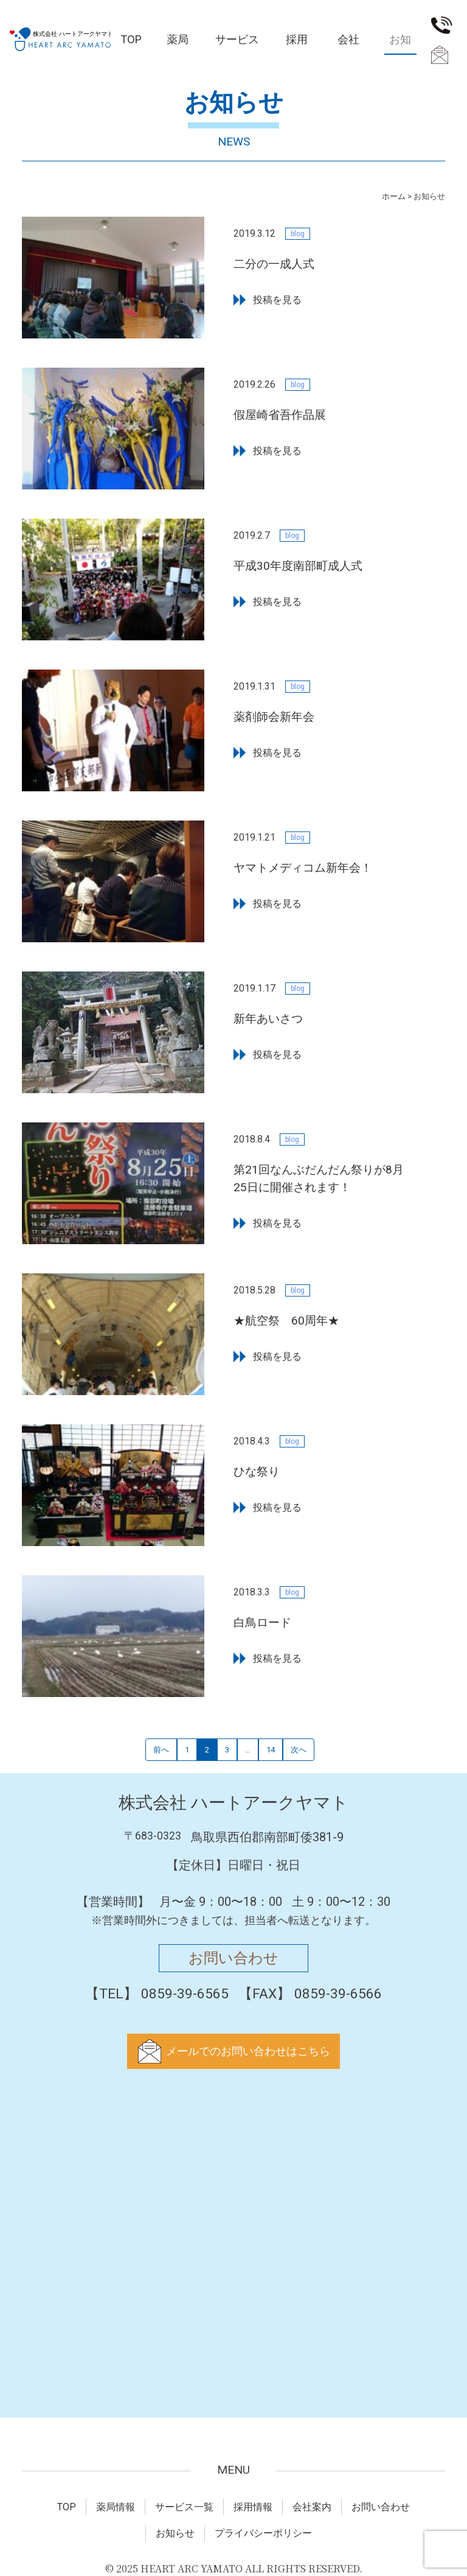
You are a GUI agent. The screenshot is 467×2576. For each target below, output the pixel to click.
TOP (131, 39)
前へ (161, 1749)
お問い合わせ (438, 55)
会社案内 (348, 44)
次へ (298, 1749)
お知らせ (175, 2533)
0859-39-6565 (441, 26)
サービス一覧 (237, 44)
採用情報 (297, 44)
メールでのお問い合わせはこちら (248, 2051)
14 (270, 1749)
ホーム (394, 196)
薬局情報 (178, 44)
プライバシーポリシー (263, 2533)
